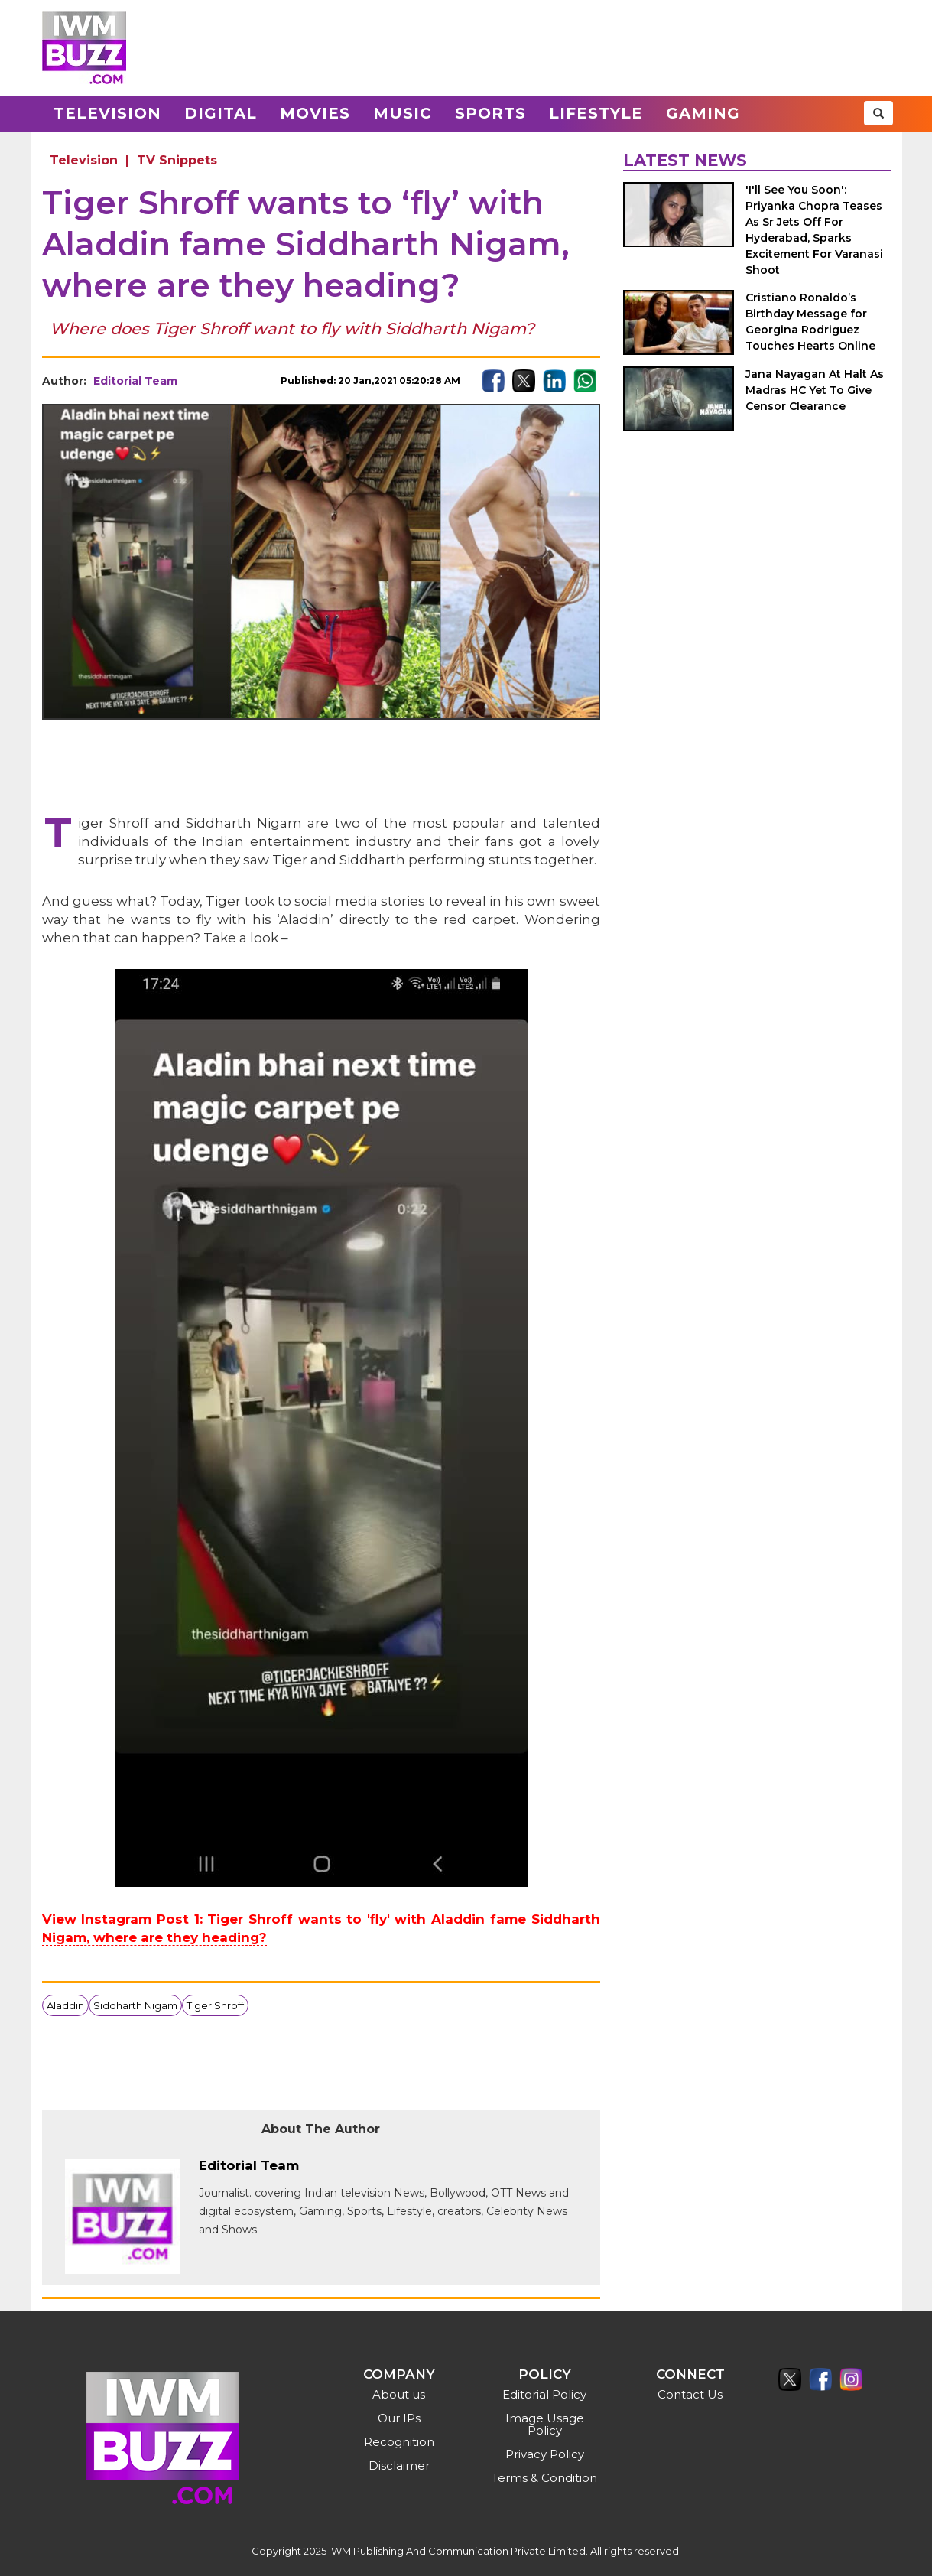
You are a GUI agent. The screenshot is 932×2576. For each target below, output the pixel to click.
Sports (490, 113)
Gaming (703, 113)
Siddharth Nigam (135, 2005)
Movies (315, 113)
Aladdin (65, 2005)
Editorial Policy (544, 2394)
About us (398, 2394)
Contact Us (690, 2394)
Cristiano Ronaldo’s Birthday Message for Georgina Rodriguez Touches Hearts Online (810, 322)
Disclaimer (399, 2465)
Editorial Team (135, 381)
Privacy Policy (544, 2454)
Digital (220, 113)
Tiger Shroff (215, 2005)
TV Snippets (177, 160)
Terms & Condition (544, 2477)
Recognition (399, 2442)
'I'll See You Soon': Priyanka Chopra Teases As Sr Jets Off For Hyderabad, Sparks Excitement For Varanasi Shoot (814, 230)
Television (107, 113)
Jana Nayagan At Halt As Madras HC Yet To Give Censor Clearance (814, 390)
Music (402, 113)
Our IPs (399, 2418)
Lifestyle (596, 113)
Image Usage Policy (544, 2424)
